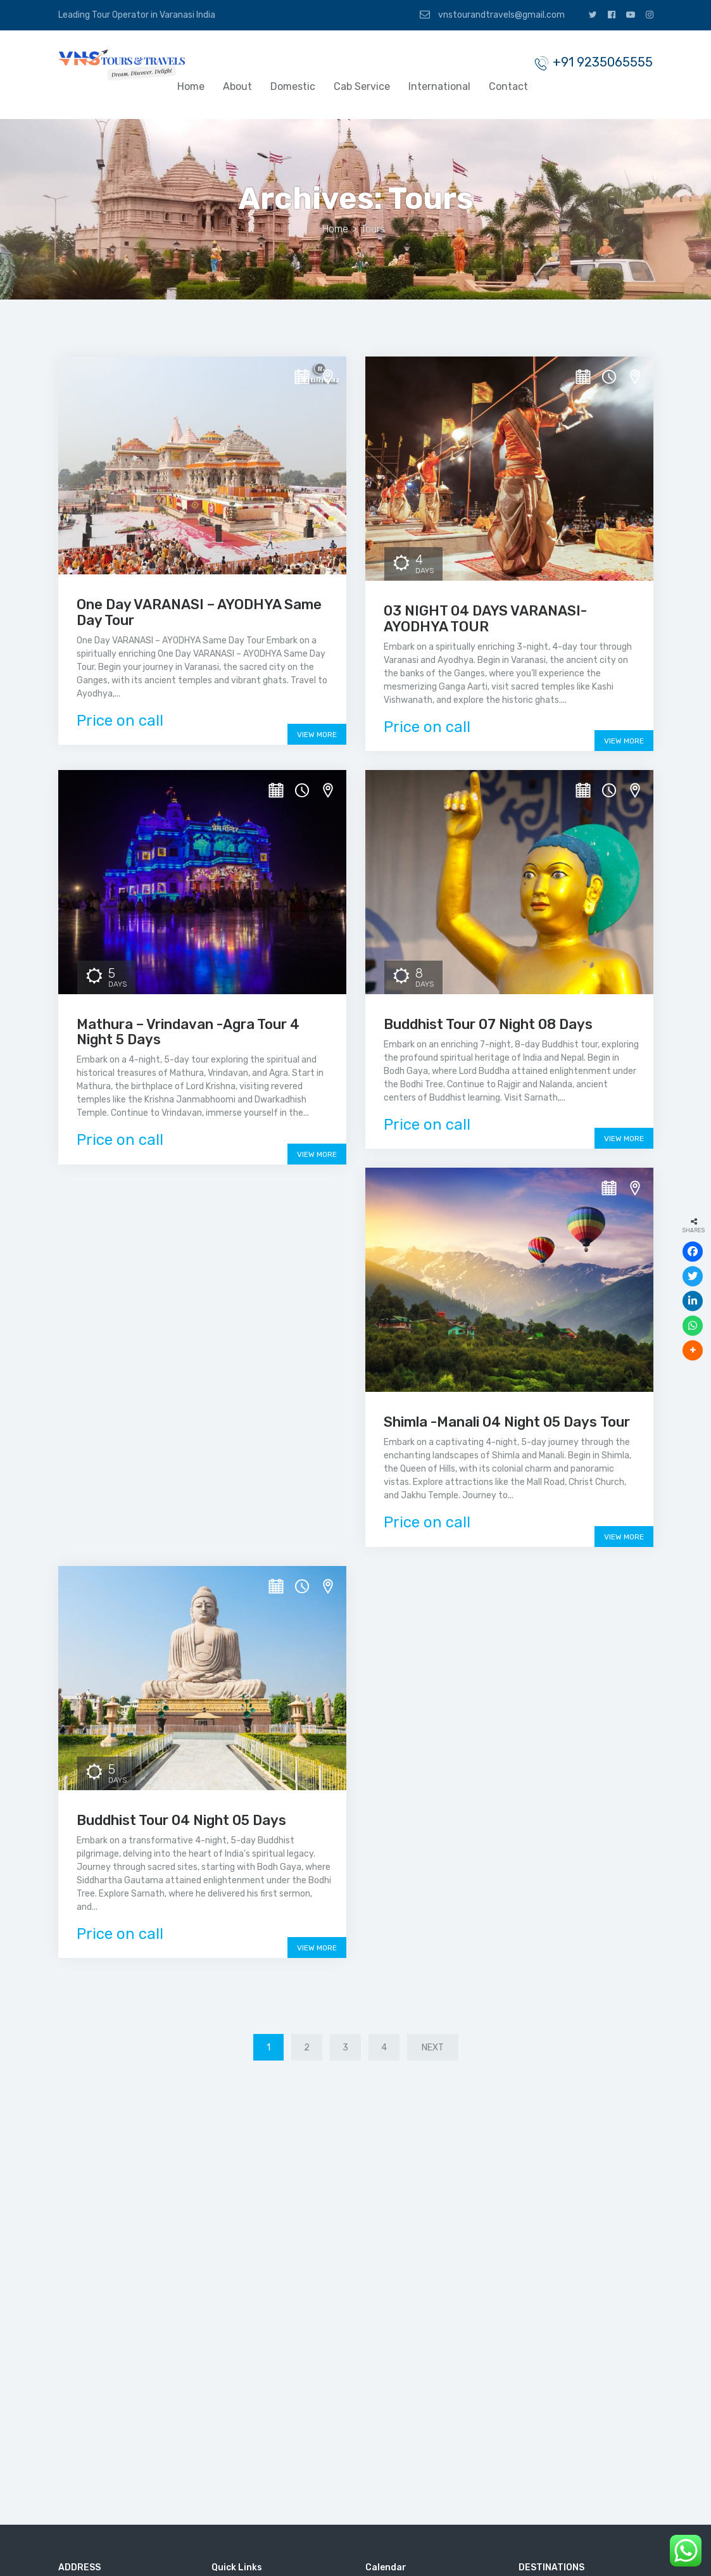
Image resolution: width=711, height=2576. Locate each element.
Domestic (292, 86)
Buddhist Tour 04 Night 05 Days (181, 1820)
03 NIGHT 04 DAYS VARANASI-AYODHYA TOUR (485, 618)
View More (317, 734)
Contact (508, 86)
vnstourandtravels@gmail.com (492, 14)
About (237, 86)
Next (433, 2047)
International (439, 86)
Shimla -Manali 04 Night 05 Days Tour (507, 1421)
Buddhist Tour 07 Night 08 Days (488, 1024)
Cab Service (362, 86)
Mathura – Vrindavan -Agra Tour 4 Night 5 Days (188, 1032)
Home (190, 86)
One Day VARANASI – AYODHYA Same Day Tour (199, 612)
